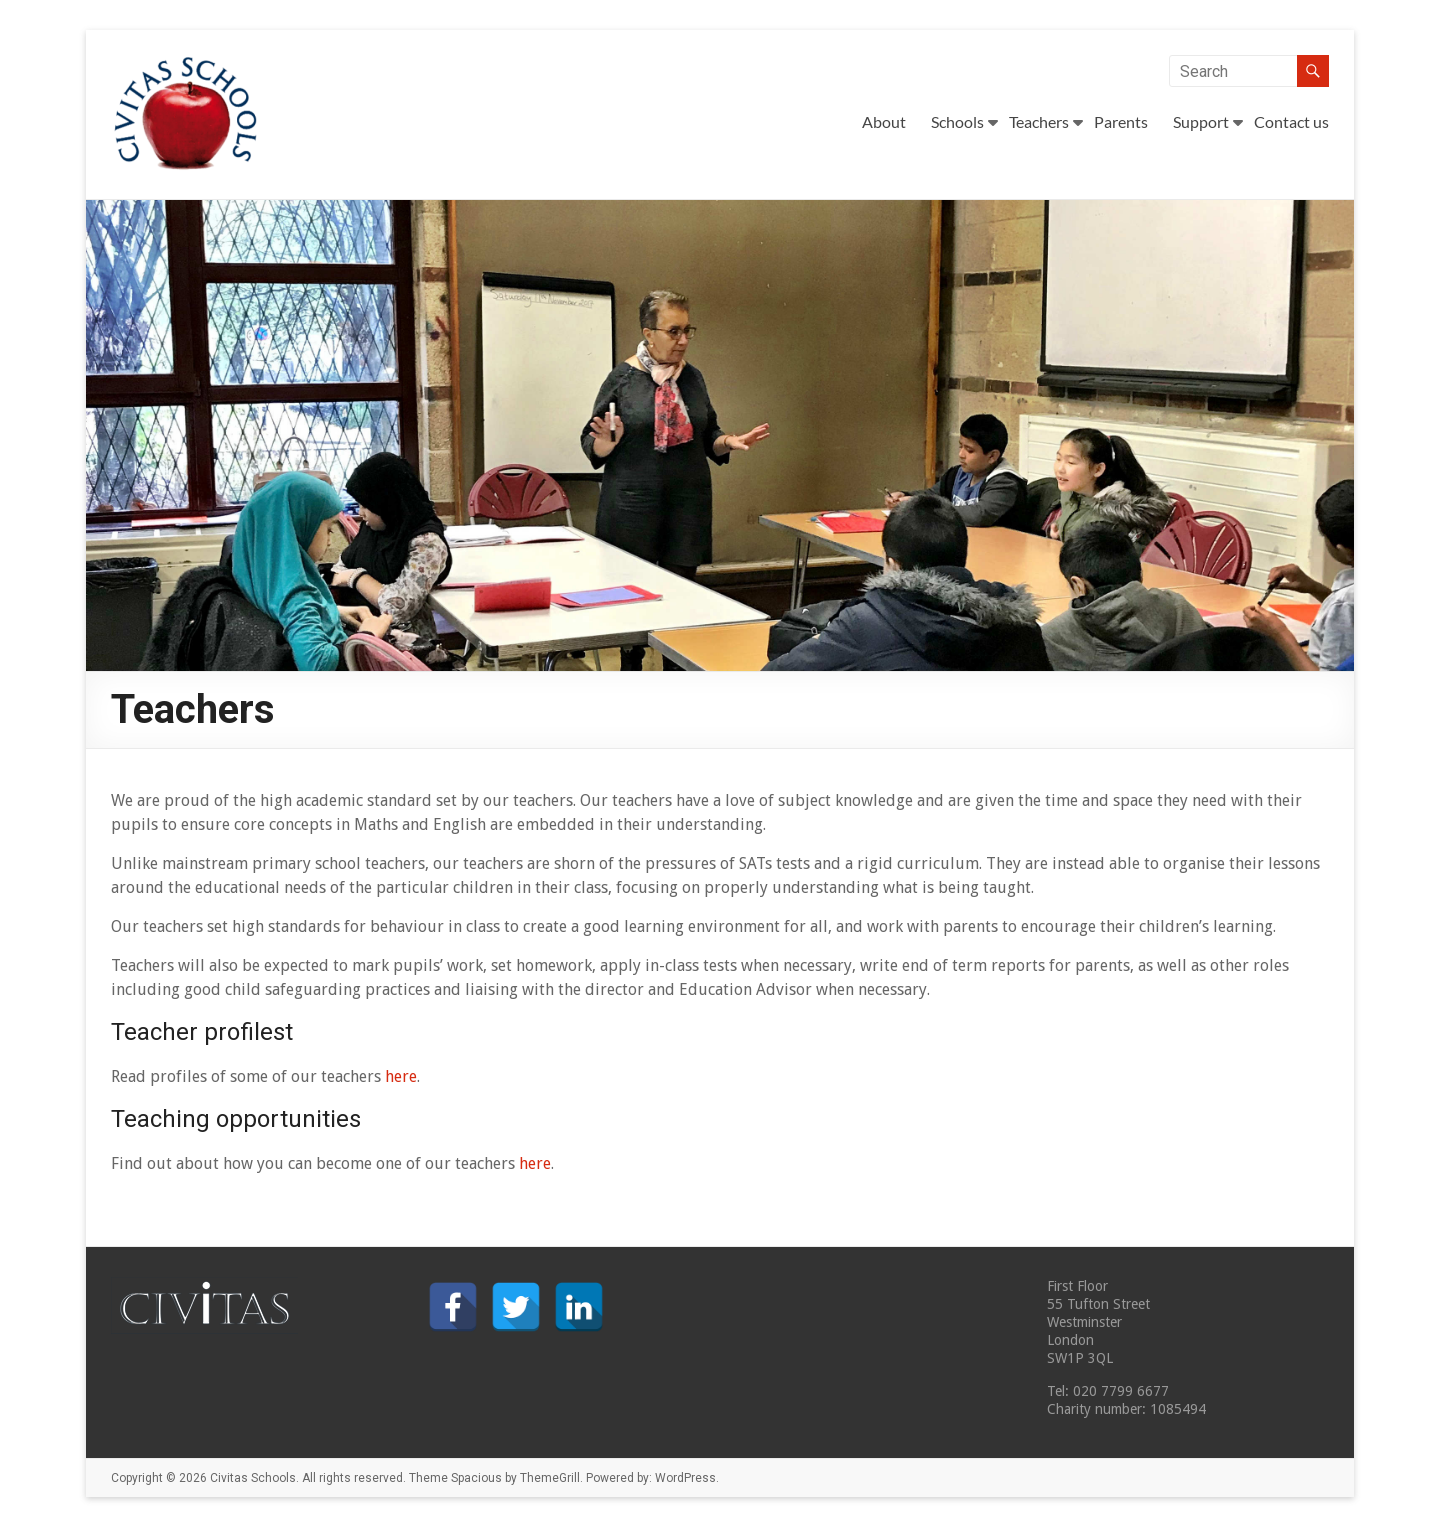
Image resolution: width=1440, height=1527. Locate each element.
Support (1201, 121)
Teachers (1039, 121)
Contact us (1291, 121)
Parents (1121, 121)
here (401, 1076)
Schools (957, 121)
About (884, 121)
